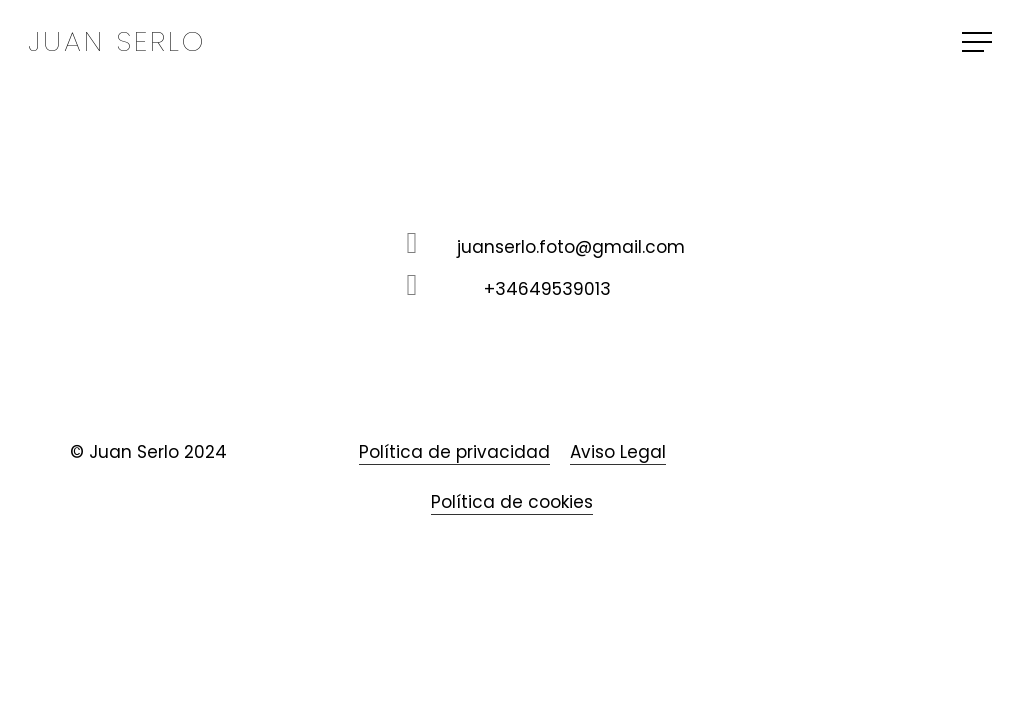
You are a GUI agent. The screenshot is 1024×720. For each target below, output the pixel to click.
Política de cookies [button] (512, 502)
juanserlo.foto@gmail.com (571, 247)
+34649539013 (547, 289)
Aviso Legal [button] (618, 452)
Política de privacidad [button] (454, 452)
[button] (979, 42)
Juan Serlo (117, 42)
